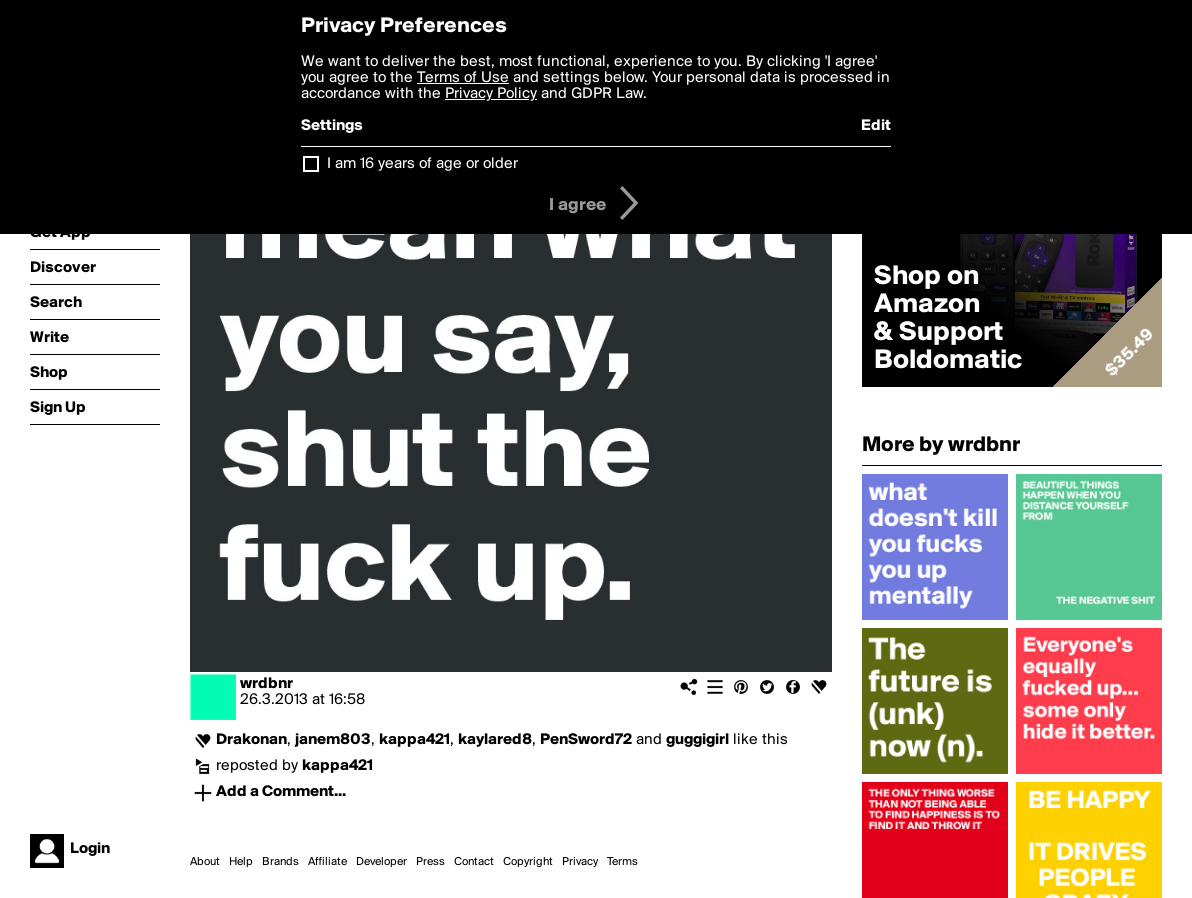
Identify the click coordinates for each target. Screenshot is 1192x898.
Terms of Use (463, 78)
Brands (280, 862)
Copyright (528, 862)
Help (241, 862)
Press (430, 862)
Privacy (580, 862)
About (205, 862)
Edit (876, 126)
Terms (622, 862)
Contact (474, 862)
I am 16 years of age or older (422, 164)
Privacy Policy (491, 94)
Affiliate (327, 862)
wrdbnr (266, 684)
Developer (381, 862)
